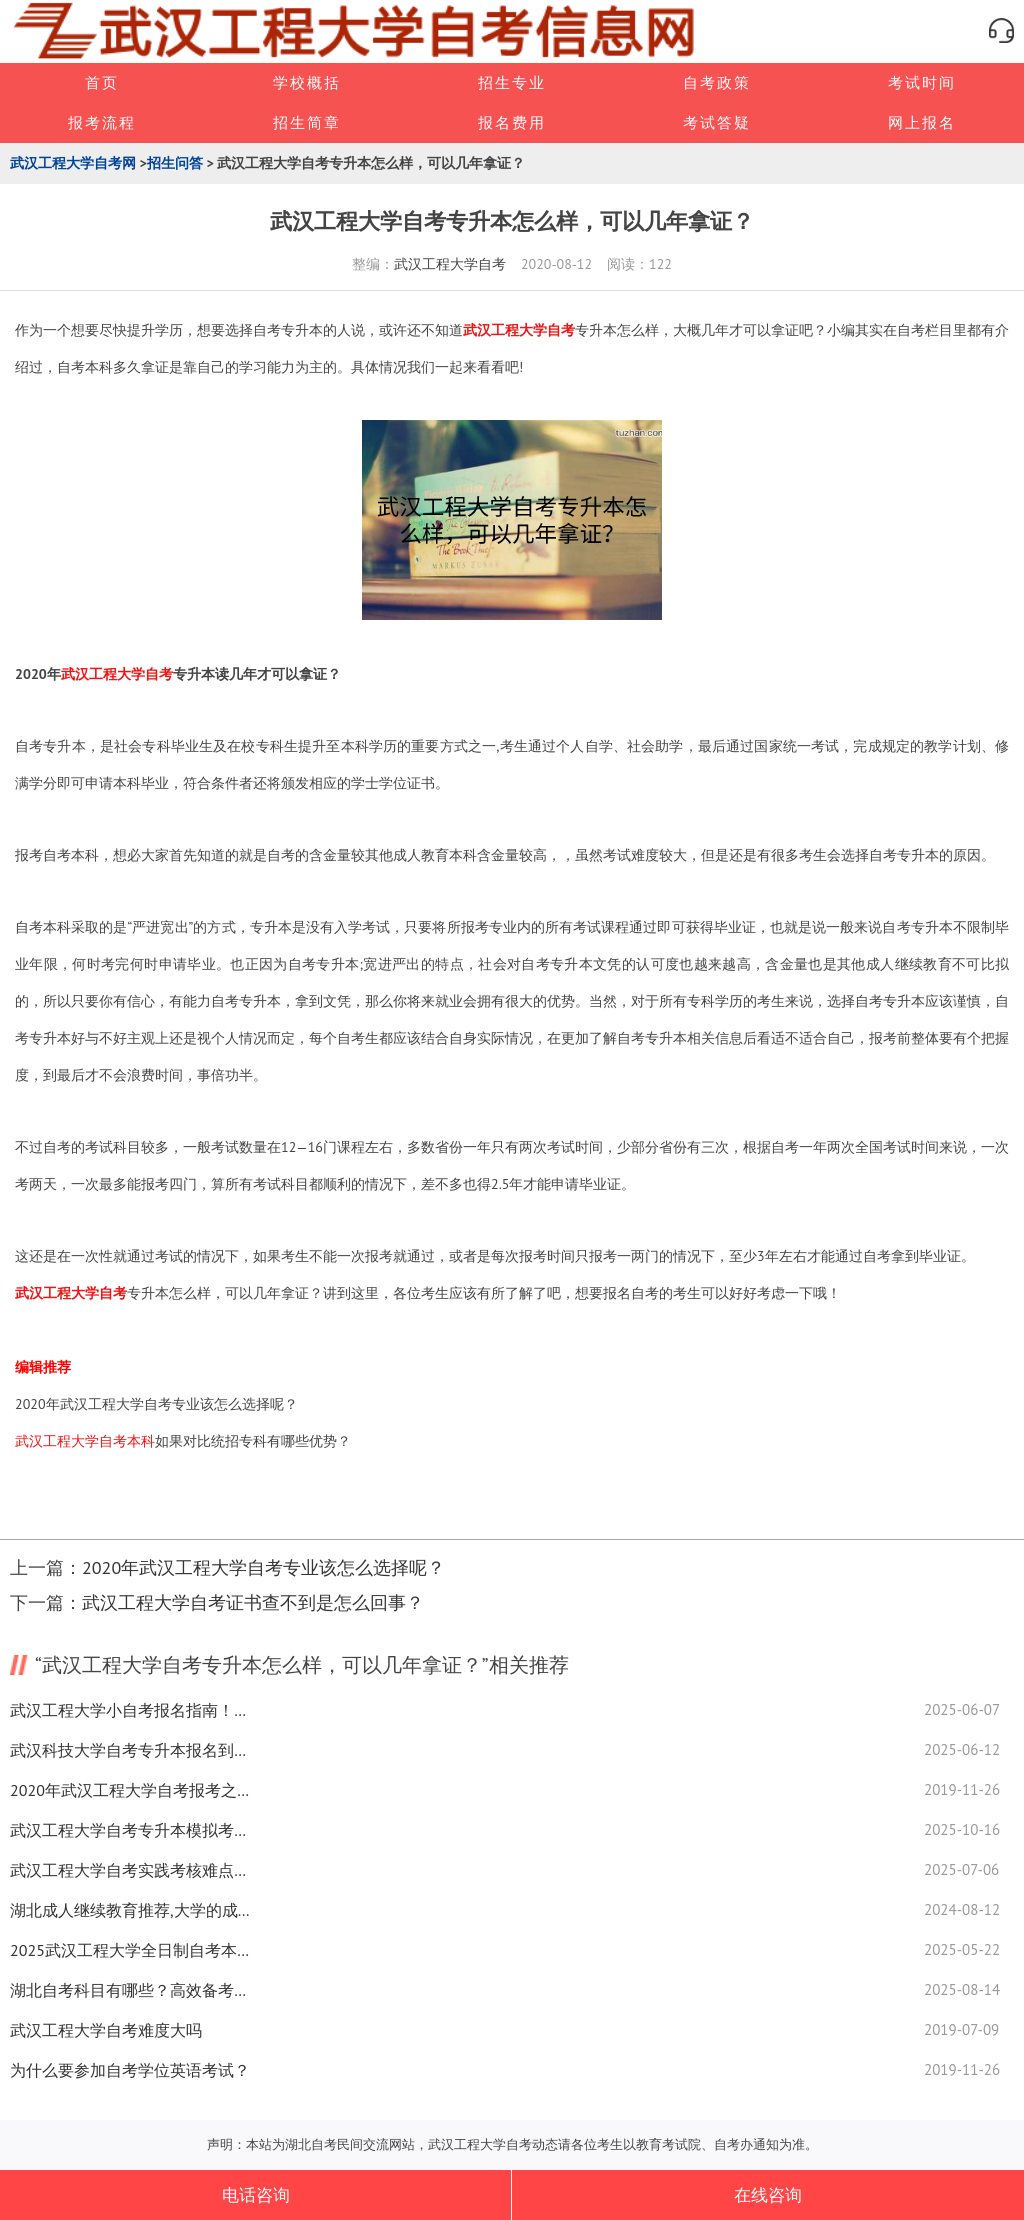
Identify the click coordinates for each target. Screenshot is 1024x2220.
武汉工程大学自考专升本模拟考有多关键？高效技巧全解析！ (130, 1830)
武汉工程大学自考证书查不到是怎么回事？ (253, 1602)
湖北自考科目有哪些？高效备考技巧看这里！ (130, 1990)
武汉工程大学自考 (450, 264)
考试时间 (922, 82)
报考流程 (102, 122)
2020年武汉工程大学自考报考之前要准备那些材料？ (130, 1790)
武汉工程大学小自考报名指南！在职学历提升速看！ (130, 1710)
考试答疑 (717, 122)
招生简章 (307, 122)
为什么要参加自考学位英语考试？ (130, 2070)
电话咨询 (256, 2195)
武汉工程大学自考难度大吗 (106, 2030)
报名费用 (512, 122)
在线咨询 (768, 2195)
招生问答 (175, 163)
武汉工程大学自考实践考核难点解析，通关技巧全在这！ (130, 1870)
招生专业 (512, 82)
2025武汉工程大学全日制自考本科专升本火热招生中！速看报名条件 (130, 1950)
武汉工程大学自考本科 (85, 1441)
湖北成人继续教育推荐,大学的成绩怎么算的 (130, 1910)
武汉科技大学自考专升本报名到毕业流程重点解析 (130, 1750)
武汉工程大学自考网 (73, 163)
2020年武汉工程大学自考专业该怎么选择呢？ (156, 1404)
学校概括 (307, 82)
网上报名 (922, 122)
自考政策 (717, 82)
